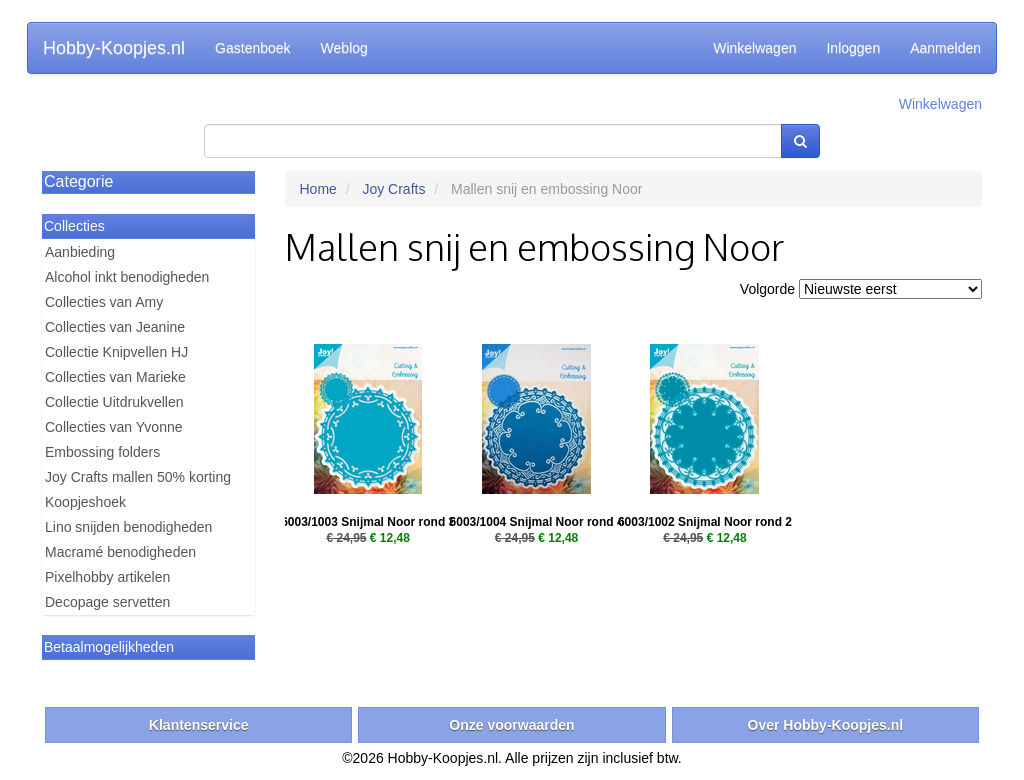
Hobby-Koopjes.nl (114, 48)
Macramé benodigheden (120, 552)
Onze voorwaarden (511, 725)
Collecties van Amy (104, 302)
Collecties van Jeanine (115, 327)
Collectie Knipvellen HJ (116, 352)
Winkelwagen (754, 48)
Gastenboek (253, 48)
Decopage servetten (107, 602)
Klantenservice (199, 725)
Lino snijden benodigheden (128, 527)
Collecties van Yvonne (114, 427)
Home (318, 189)
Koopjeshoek (85, 502)
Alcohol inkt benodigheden (127, 277)
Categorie (78, 181)
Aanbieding (80, 252)
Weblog (344, 48)
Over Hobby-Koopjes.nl (826, 725)
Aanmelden (945, 48)
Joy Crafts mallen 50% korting (138, 477)
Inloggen (853, 48)
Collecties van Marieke (115, 377)
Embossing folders (102, 452)
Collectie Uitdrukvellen (114, 402)
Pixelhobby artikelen (107, 577)
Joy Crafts (393, 189)
